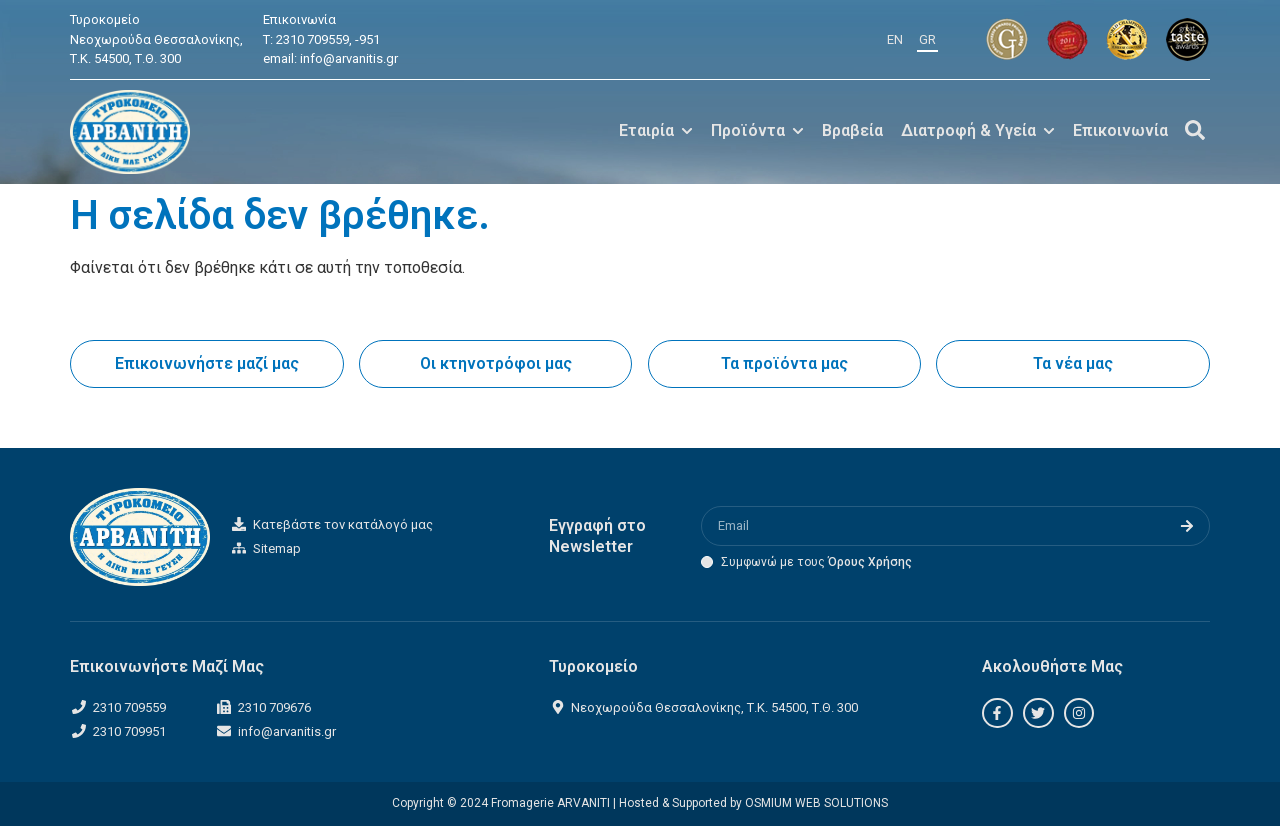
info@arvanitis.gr (349, 58)
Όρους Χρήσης (870, 562)
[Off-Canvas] (1195, 130)
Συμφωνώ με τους (816, 562)
